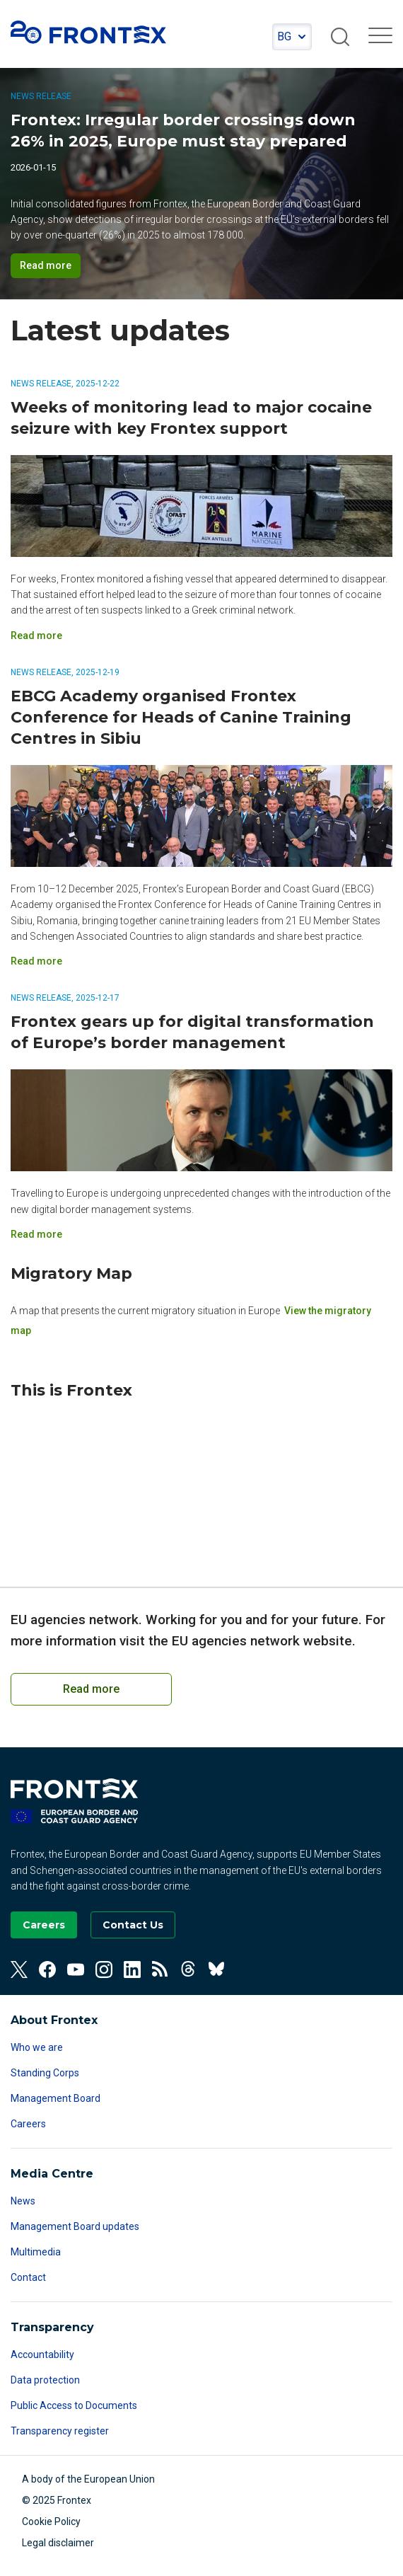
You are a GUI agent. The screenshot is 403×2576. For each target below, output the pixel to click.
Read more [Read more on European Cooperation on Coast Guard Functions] (91, 1689)
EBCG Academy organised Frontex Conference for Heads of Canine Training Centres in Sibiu (181, 717)
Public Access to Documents (74, 2405)
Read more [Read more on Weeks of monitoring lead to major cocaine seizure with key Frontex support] (36, 635)
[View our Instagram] (103, 1969)
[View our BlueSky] (217, 1969)
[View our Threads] (188, 1969)
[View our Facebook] (47, 1969)
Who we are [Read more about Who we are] (37, 2047)
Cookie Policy (51, 2521)
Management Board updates (75, 2226)
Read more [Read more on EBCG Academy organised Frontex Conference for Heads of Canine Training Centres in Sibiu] (36, 961)
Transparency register (60, 2431)
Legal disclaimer (58, 2542)
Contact (28, 2277)
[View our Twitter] (19, 1969)
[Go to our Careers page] (44, 1924)
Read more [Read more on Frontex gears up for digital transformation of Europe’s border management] (36, 1234)
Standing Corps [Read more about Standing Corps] (45, 2072)
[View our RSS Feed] (160, 1969)
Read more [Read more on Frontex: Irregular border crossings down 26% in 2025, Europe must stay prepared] (45, 265)
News (23, 2201)
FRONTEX (88, 33)
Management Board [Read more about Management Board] (55, 2098)
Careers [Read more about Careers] (28, 2123)
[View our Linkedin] (132, 1969)
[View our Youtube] (75, 1969)
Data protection (45, 2380)
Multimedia (36, 2252)
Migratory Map (71, 1273)
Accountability (42, 2354)
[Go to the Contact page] (132, 1924)
